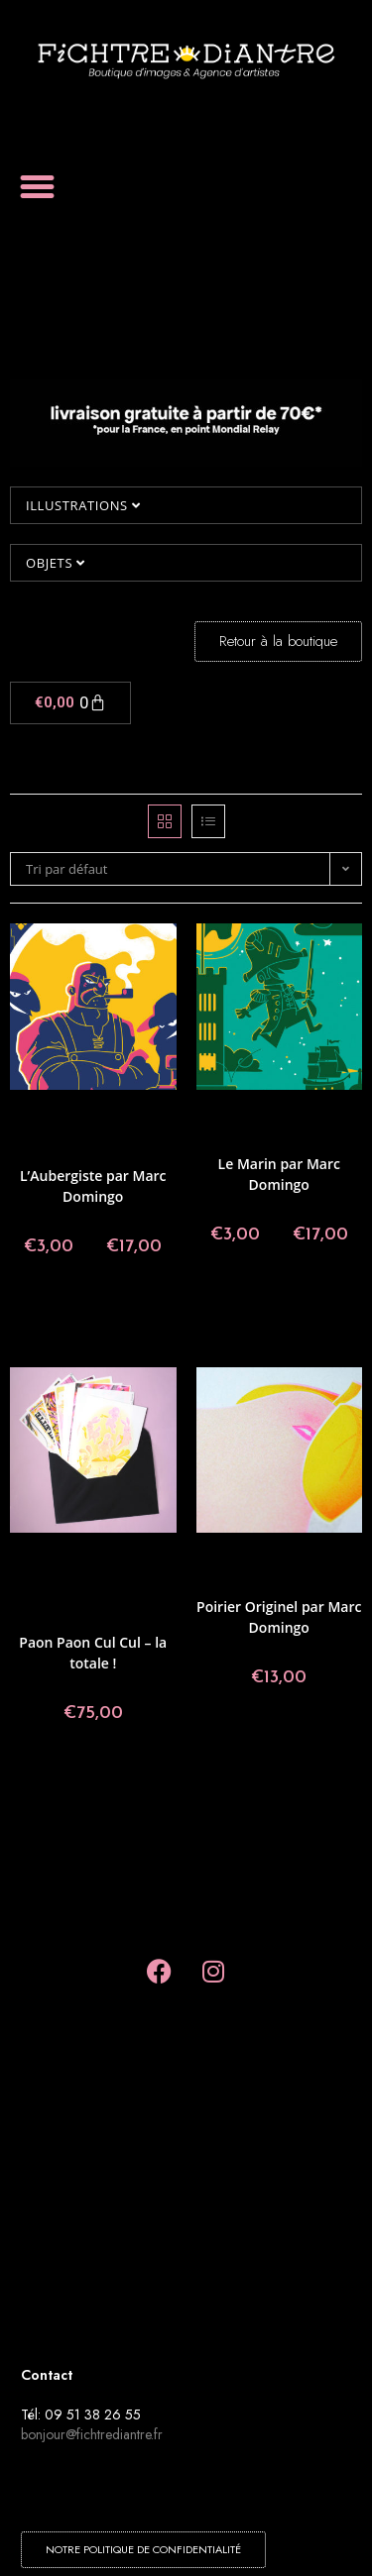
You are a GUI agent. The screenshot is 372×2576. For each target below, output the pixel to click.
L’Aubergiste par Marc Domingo (93, 1186)
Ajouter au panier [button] (93, 1779)
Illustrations (83, 505)
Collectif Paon (115, 1127)
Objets (55, 563)
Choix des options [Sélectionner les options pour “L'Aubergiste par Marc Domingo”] (93, 1313)
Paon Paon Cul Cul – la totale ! (93, 1652)
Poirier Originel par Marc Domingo (278, 1617)
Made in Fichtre (310, 1569)
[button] (37, 187)
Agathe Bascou (96, 1558)
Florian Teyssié (122, 1581)
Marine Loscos (52, 1617)
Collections (44, 1138)
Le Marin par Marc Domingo (279, 1174)
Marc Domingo (312, 1138)
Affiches (42, 1115)
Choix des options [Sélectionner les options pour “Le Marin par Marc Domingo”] (278, 1301)
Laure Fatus (108, 1593)
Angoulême (96, 1115)
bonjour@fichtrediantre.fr (92, 2434)
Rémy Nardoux (133, 1617)
